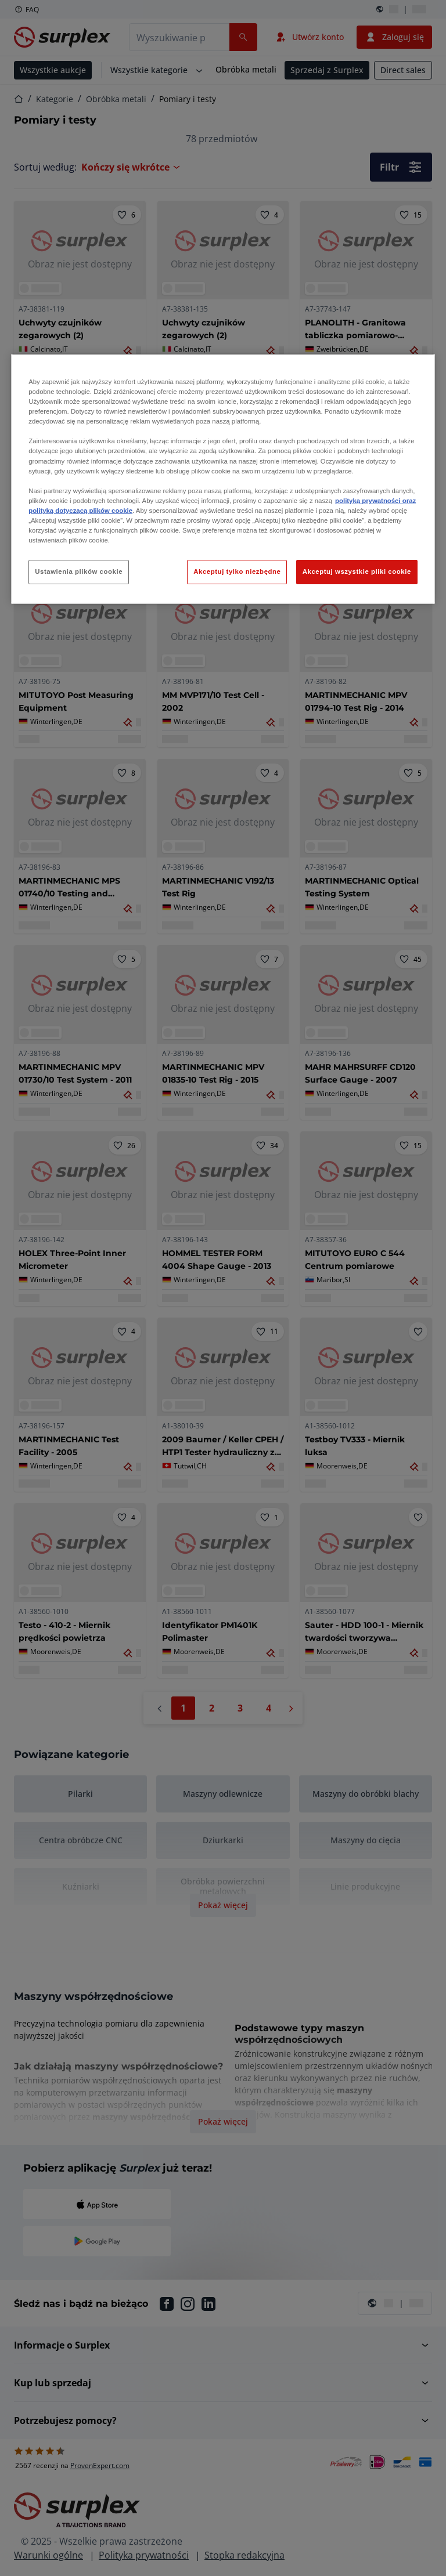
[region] (223, 479)
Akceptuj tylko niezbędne (236, 571)
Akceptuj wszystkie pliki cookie (357, 571)
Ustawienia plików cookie (79, 571)
